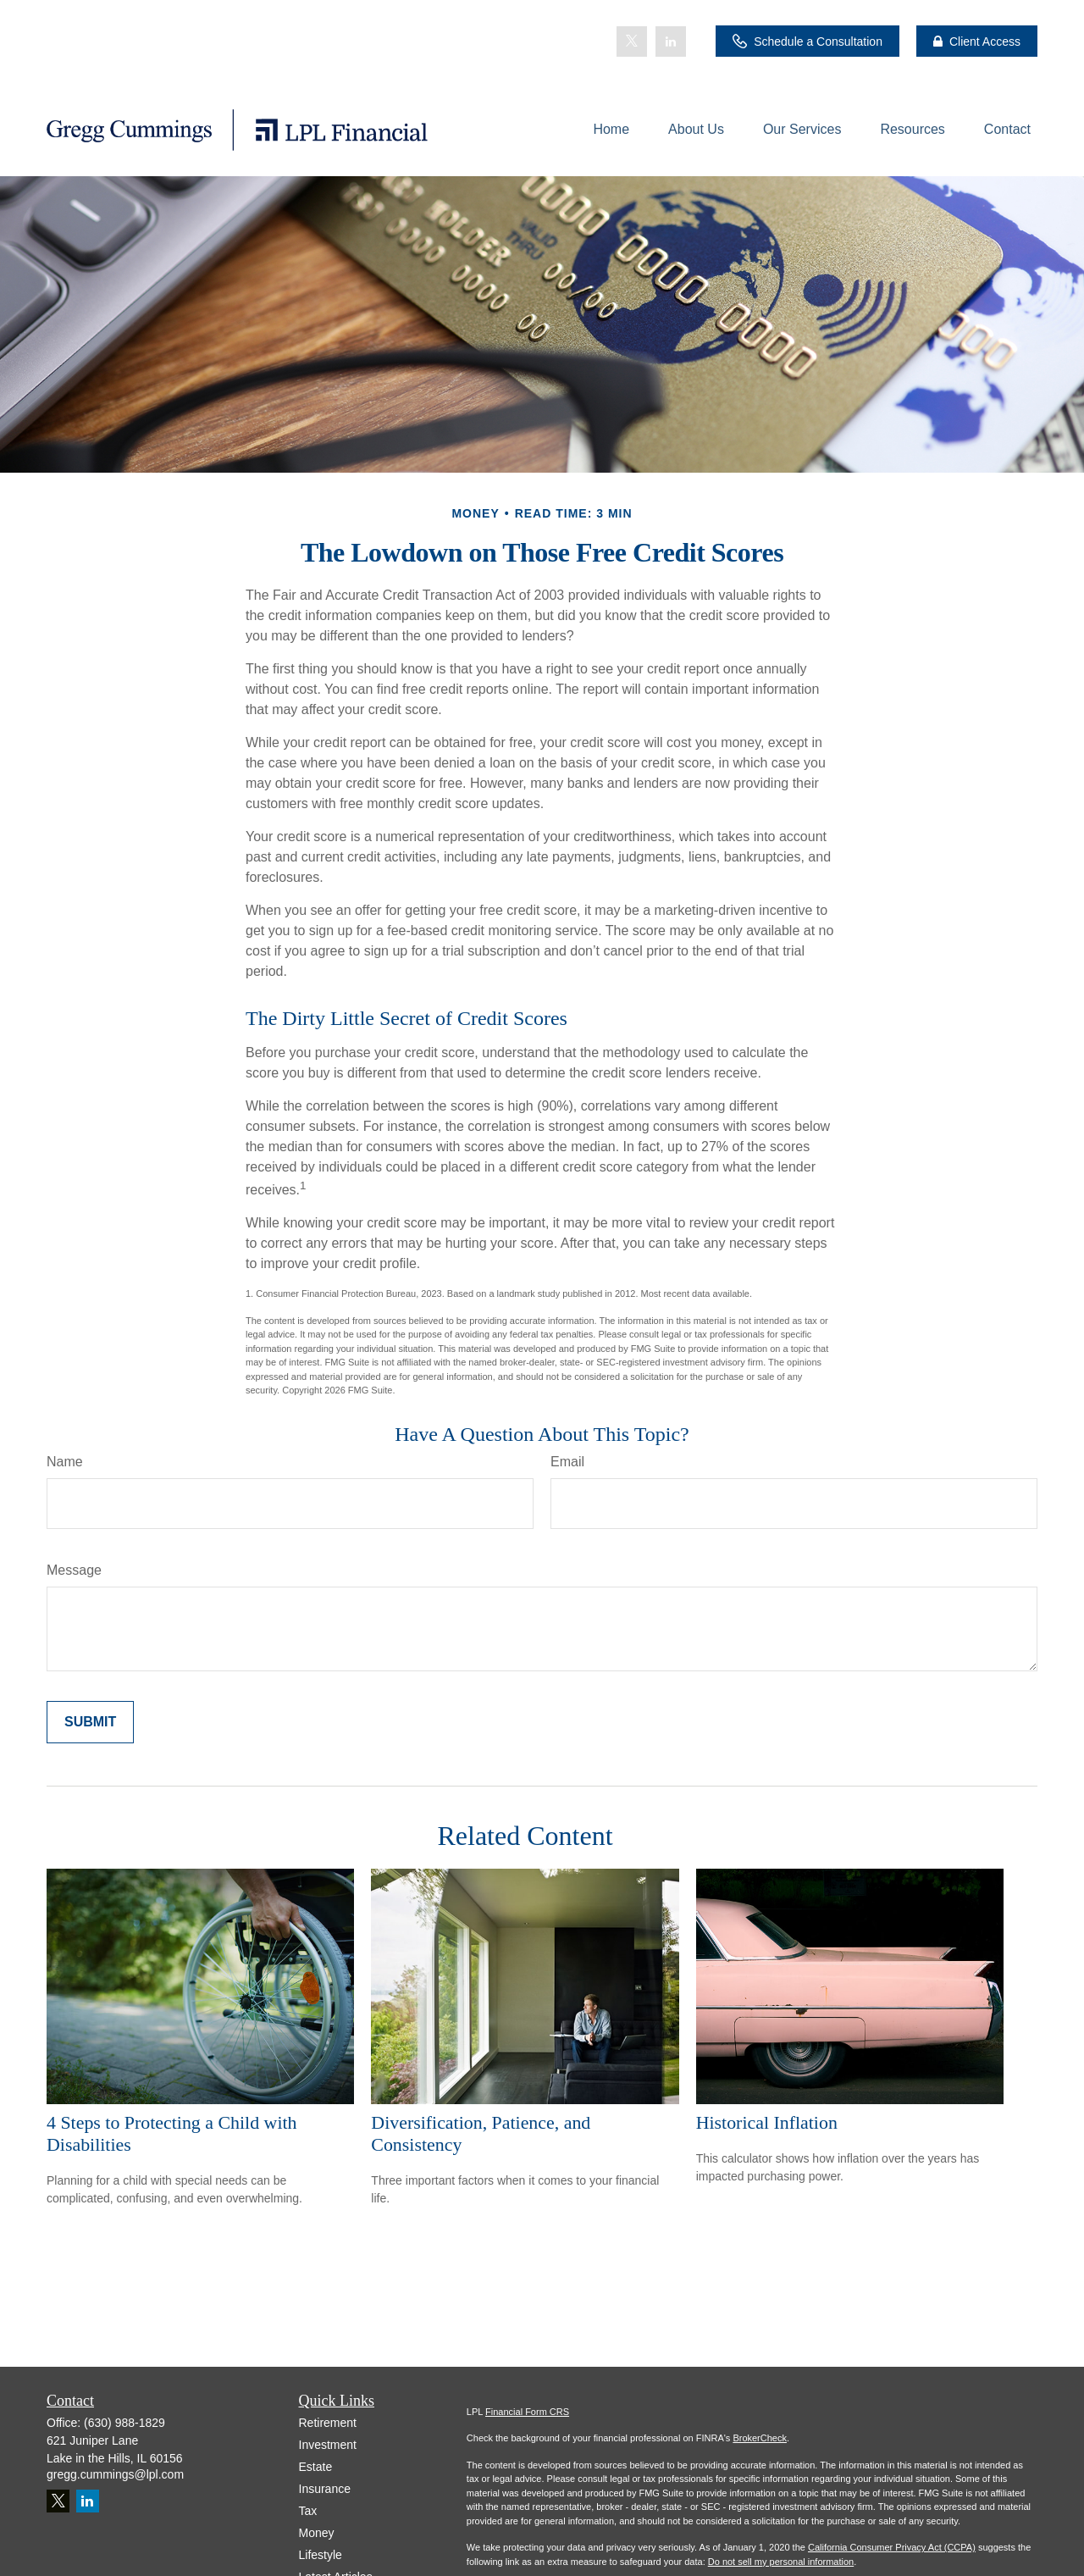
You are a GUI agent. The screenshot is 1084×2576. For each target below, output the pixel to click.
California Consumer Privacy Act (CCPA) (892, 2547)
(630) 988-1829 (124, 2422)
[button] (611, 129)
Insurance (325, 2489)
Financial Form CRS (527, 2412)
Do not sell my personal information (781, 2562)
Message (74, 1570)
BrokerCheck (760, 2438)
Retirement (328, 2422)
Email (567, 1461)
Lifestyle (320, 2555)
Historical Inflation (767, 2122)
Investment (328, 2444)
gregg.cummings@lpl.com (115, 2474)
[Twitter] (632, 41)
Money (317, 2533)
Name (65, 1461)
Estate (316, 2467)
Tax (308, 2511)
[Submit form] (90, 1722)
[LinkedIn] (670, 41)
